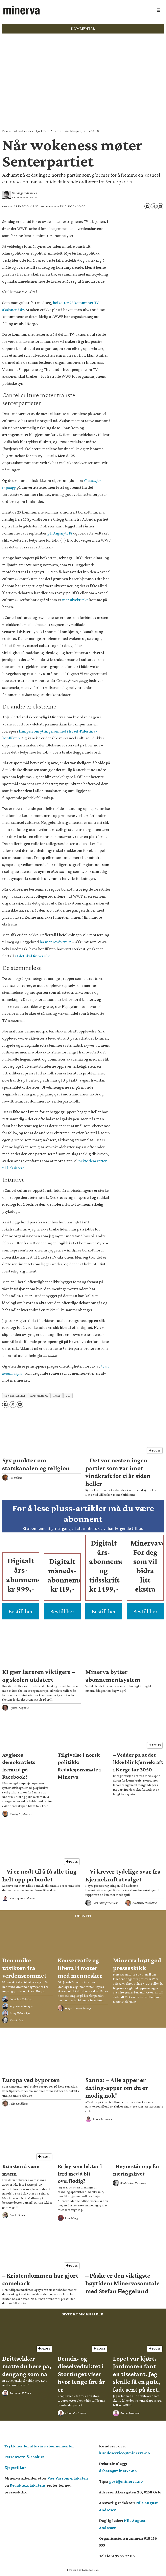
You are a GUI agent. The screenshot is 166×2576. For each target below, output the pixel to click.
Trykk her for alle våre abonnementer (39, 2446)
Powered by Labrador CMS (83, 2569)
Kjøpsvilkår (15, 2467)
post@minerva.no (126, 2481)
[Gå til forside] (21, 10)
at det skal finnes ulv (32, 956)
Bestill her (20, 1611)
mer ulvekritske (75, 599)
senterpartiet (14, 1395)
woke (57, 1395)
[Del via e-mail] (160, 206)
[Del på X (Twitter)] (154, 206)
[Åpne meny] (158, 10)
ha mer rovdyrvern (56, 942)
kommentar (39, 1395)
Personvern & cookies (24, 2456)
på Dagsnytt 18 (59, 533)
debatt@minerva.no (118, 2470)
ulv (68, 1395)
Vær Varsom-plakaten (68, 2478)
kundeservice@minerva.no (124, 2453)
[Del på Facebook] (147, 206)
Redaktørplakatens (28, 2485)
